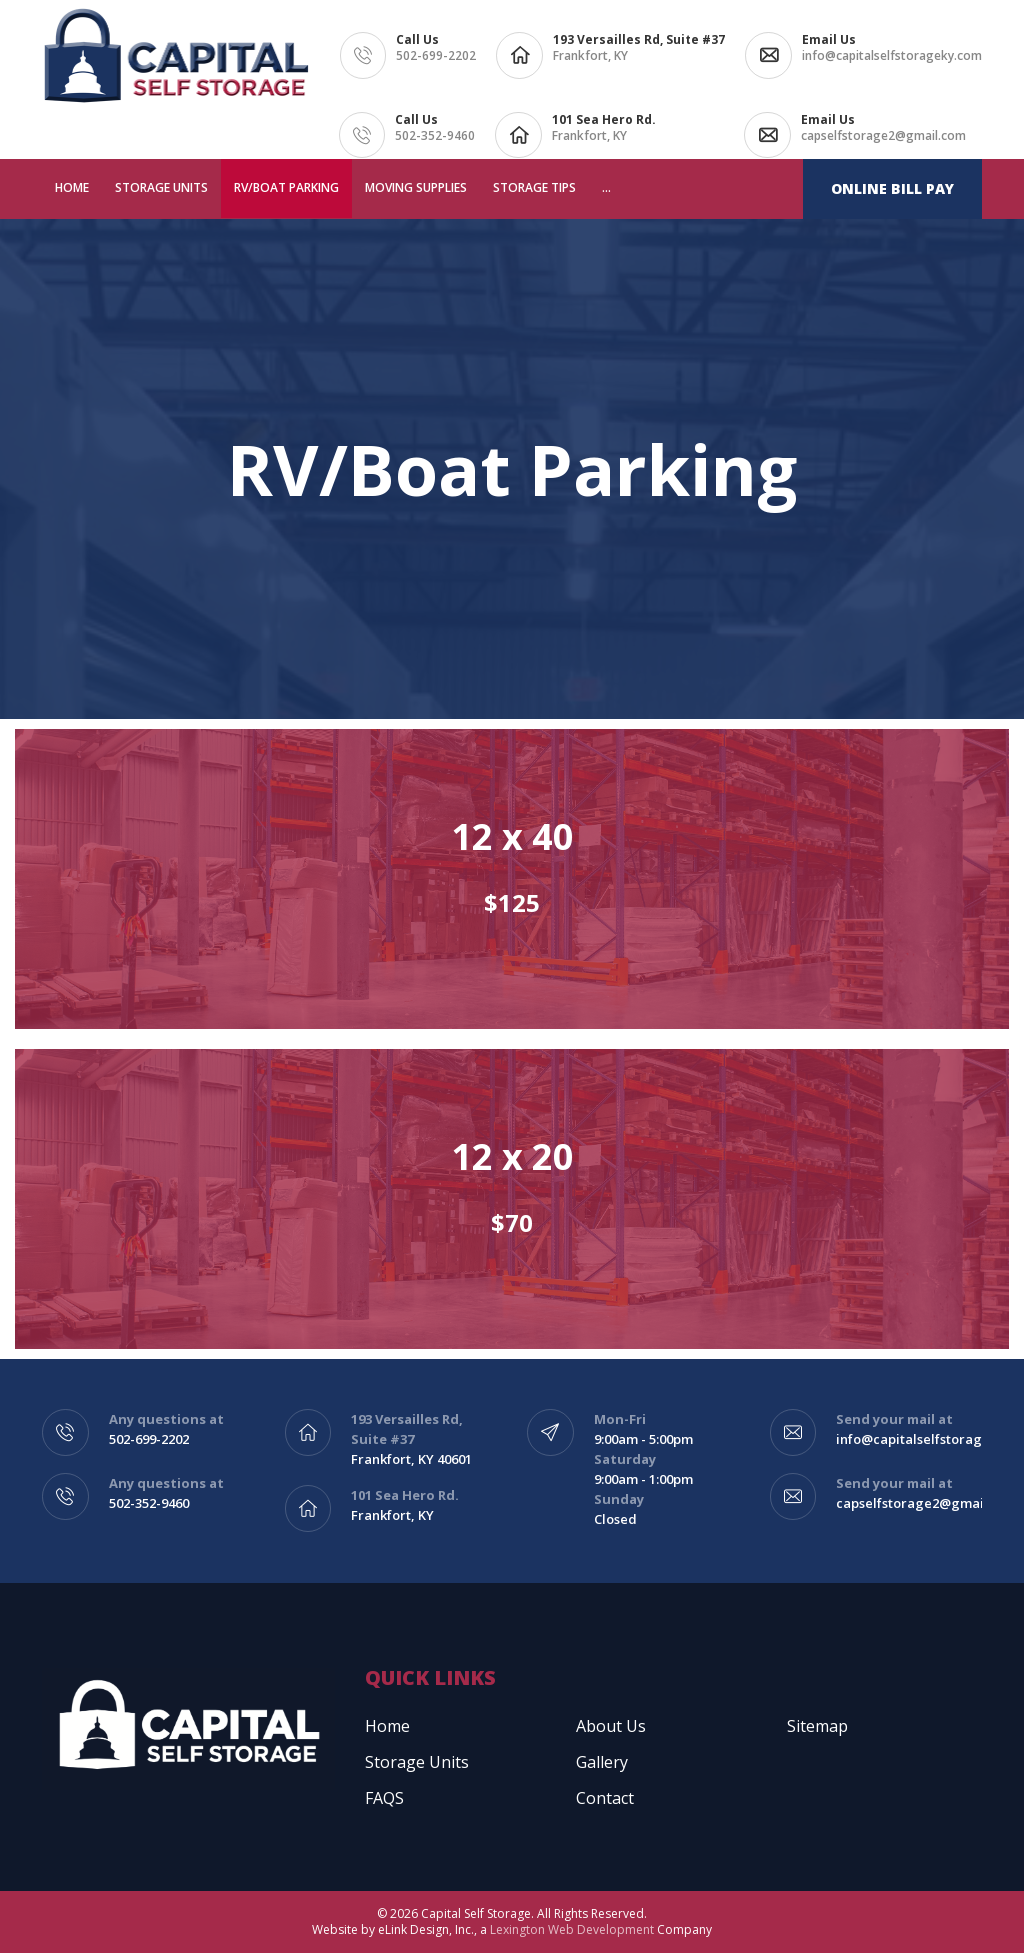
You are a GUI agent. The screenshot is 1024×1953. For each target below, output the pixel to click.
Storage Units (161, 187)
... (606, 187)
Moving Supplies (416, 187)
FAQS (384, 1798)
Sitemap (817, 1726)
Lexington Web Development (572, 1929)
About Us (611, 1726)
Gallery (602, 1762)
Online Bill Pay (892, 188)
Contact (605, 1798)
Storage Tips (534, 187)
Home (72, 187)
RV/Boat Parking (286, 187)
